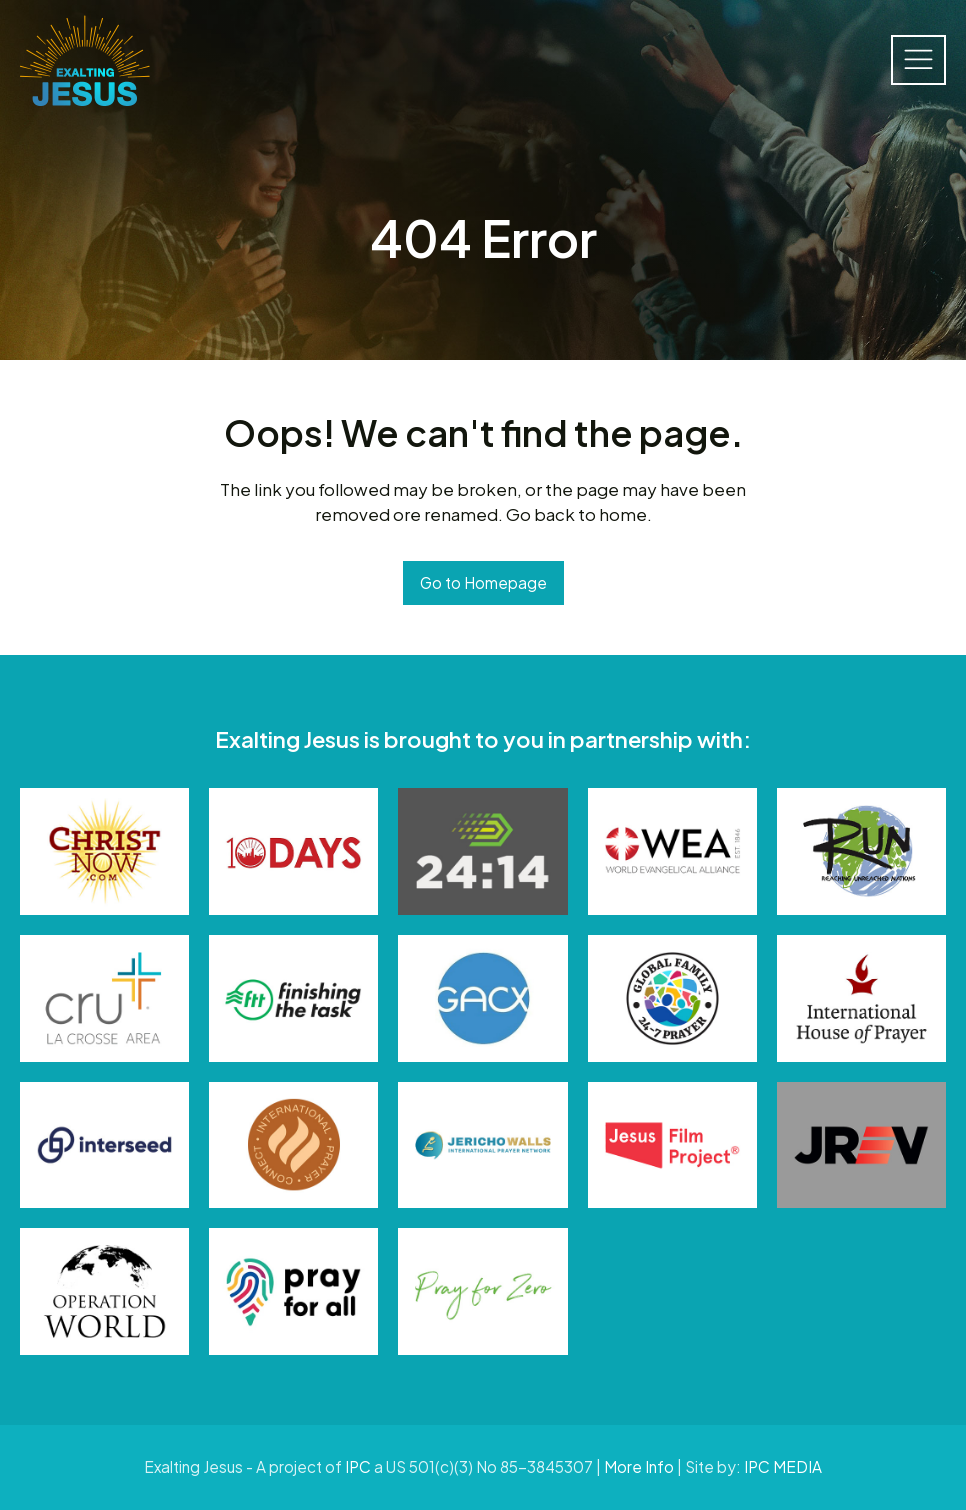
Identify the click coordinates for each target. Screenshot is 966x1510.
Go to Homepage (483, 582)
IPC (358, 1466)
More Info (639, 1466)
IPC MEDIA (783, 1466)
